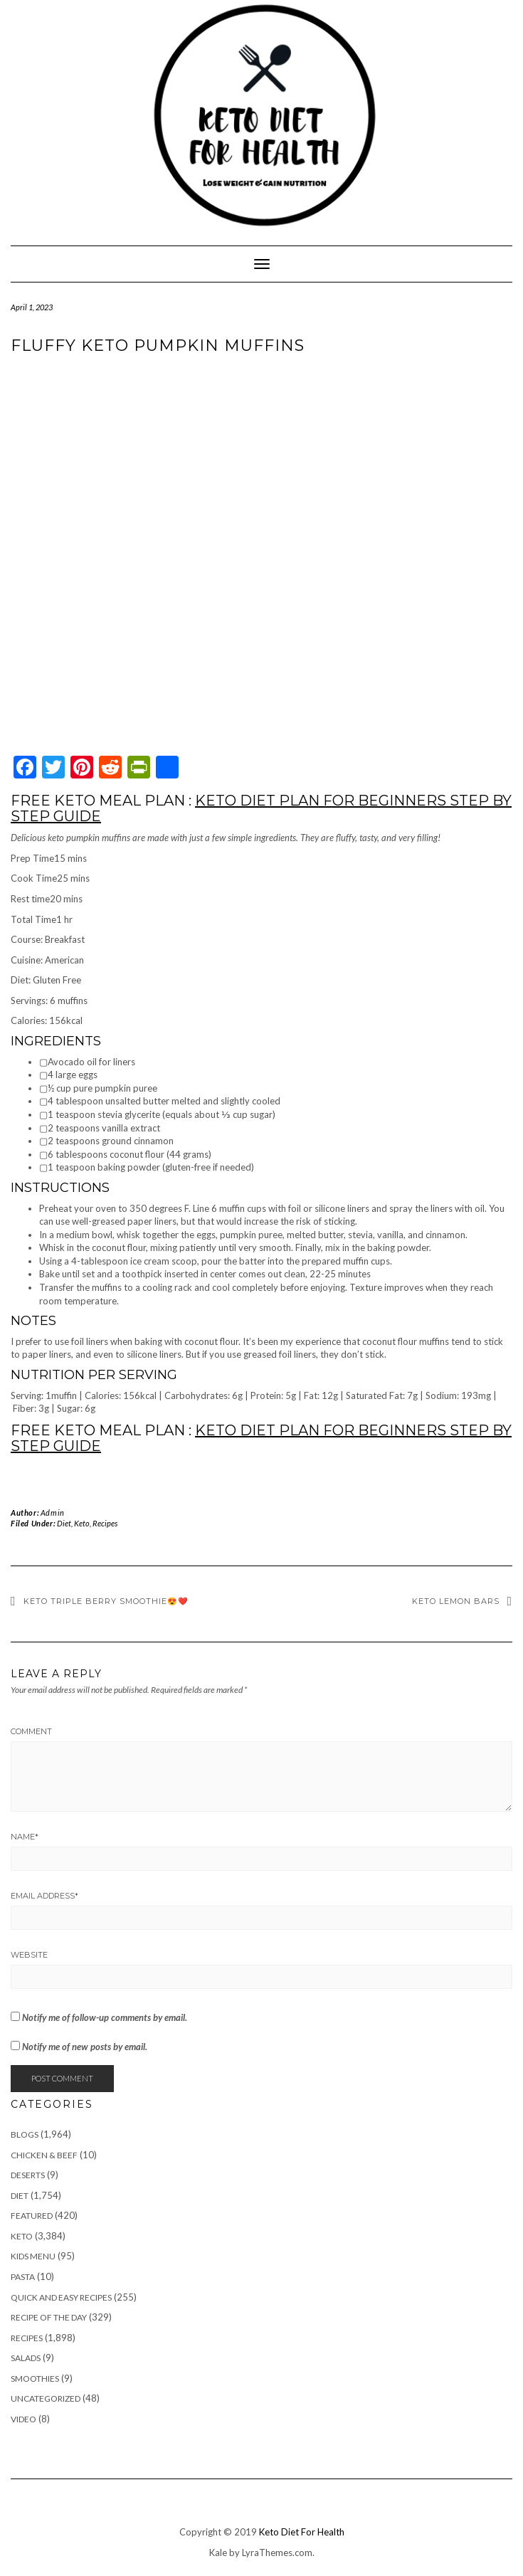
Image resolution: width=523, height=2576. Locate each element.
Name (24, 1837)
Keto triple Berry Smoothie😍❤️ (106, 1601)
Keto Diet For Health (301, 2532)
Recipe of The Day (49, 2317)
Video (23, 2419)
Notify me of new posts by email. (84, 2046)
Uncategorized (45, 2398)
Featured (32, 2215)
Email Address (44, 1896)
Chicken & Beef (44, 2155)
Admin (53, 1512)
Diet (64, 1523)
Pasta (23, 2276)
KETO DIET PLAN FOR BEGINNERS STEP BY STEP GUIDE (261, 808)
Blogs (24, 2134)
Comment (31, 1731)
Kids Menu (33, 2256)
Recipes (105, 1523)
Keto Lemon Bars (456, 1601)
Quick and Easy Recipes (61, 2297)
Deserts (28, 2175)
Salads (26, 2358)
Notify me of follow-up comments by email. (104, 2017)
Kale (218, 2552)
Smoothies (35, 2378)
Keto (82, 1523)
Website (29, 1955)
